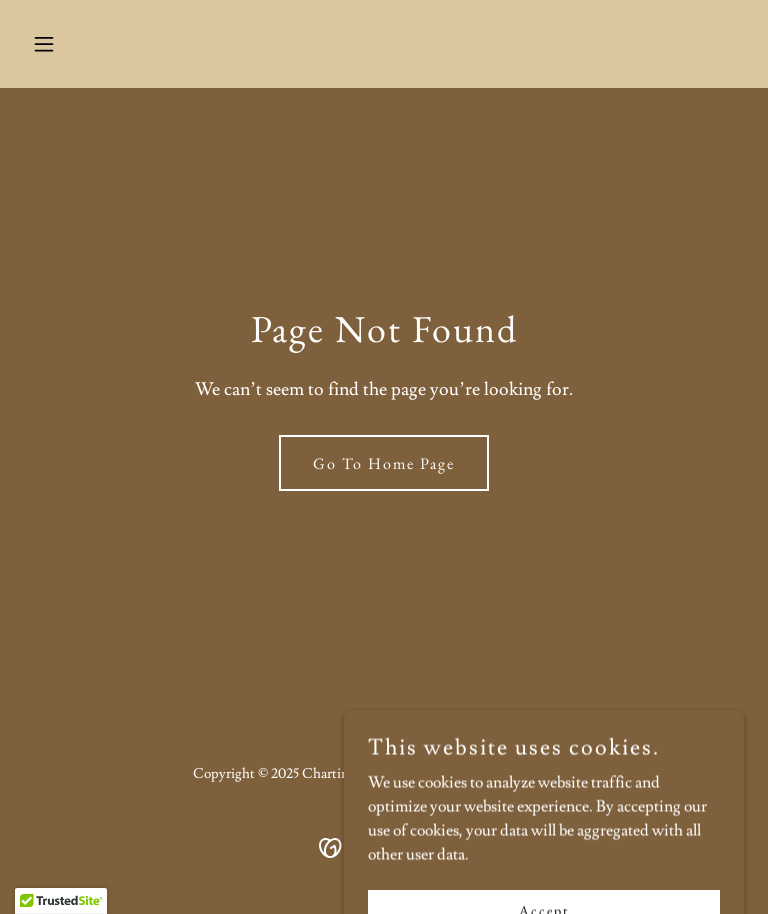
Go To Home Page (384, 463)
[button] (78, 44)
